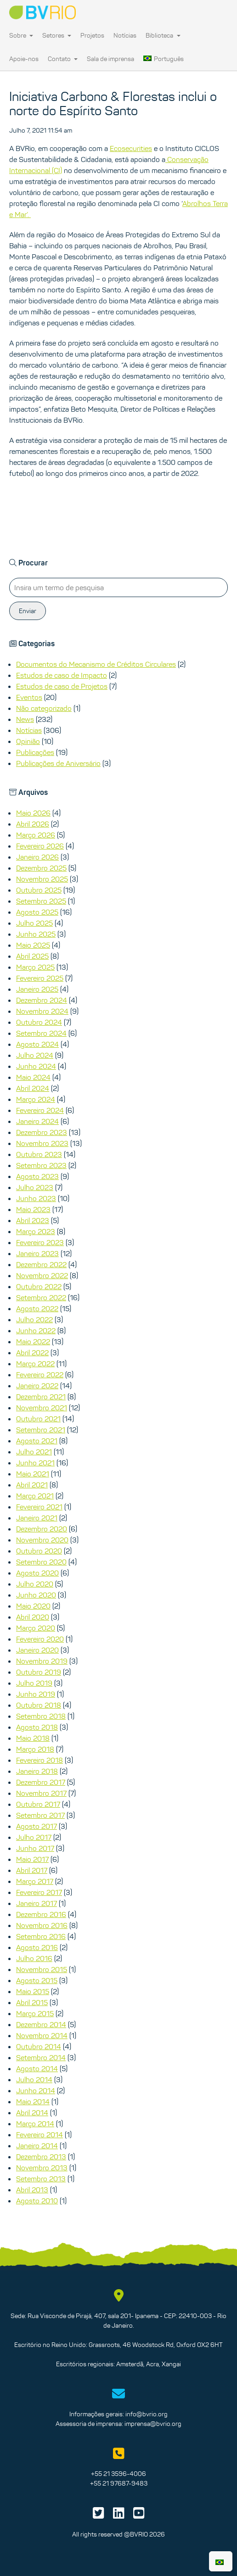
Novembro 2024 (42, 1011)
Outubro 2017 (38, 1804)
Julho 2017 (33, 1837)
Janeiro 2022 (37, 1385)
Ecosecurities (131, 148)
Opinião (28, 741)
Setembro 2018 (41, 1716)
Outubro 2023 (39, 1154)
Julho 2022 (34, 1319)
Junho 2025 (36, 934)
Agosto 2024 (37, 1044)
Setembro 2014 (41, 2057)
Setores (56, 35)
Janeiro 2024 (37, 1121)
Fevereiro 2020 (40, 1638)
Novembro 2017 (41, 1793)
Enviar (27, 611)
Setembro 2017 (40, 1815)
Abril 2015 (32, 2002)
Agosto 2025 (37, 911)
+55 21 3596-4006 (118, 2474)
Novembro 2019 (42, 1660)
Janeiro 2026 (37, 856)
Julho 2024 (34, 1055)
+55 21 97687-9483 (118, 2483)
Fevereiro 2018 (39, 1760)
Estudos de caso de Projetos (61, 686)
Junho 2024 (36, 1066)
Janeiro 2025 (37, 989)
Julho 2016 (34, 1958)
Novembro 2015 (41, 1969)
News (25, 719)
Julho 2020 (34, 1583)
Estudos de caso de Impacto (61, 675)
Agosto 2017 (36, 1826)
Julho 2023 (34, 1187)
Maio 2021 (32, 1473)
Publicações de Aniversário (58, 763)
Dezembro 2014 (41, 2024)
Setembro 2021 (40, 1429)
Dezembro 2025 (41, 867)
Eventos (29, 697)
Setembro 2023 (41, 1165)
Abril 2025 (32, 956)
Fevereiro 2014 (39, 2134)
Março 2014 (35, 2123)
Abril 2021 (32, 1484)
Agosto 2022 (37, 1308)
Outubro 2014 (38, 2046)
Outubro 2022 (39, 1286)
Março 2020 (35, 1627)
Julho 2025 (34, 923)
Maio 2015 (32, 1991)
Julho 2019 (34, 1683)
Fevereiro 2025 (39, 978)
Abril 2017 (31, 1870)
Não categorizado (44, 708)
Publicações (35, 752)
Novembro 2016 (42, 1925)
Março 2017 (34, 1881)
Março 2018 (35, 1749)
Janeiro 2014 (37, 2145)
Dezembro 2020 (41, 1528)
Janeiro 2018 (37, 1771)
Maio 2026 (33, 812)
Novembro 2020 (42, 1539)
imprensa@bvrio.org (152, 2424)
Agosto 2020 (37, 1572)
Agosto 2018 (37, 1727)
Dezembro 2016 (41, 1914)
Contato (63, 59)
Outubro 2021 (38, 1418)
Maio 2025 (33, 945)
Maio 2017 (32, 1859)
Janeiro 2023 (37, 1253)
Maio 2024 (33, 1077)
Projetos (92, 35)
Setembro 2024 (41, 1033)
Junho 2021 (35, 1462)
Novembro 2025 (42, 878)
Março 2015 (35, 2013)
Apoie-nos (24, 59)
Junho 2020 (36, 1594)
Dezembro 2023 (41, 1132)
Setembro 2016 (41, 1936)
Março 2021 (35, 1495)
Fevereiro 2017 (39, 1892)
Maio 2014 (33, 2101)
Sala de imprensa (110, 59)
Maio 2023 (33, 1209)
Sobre (21, 35)
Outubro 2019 (38, 1671)
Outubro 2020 (39, 1550)
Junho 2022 (36, 1330)
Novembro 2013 (42, 2167)
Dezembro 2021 (41, 1396)
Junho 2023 (36, 1198)
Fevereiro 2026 (40, 845)
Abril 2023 (32, 1220)
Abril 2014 (32, 2112)
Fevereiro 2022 (39, 1374)
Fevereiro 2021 (39, 1506)
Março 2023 (35, 1231)
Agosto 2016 (37, 1947)
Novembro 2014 (42, 2035)
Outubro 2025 (39, 889)
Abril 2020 (32, 1616)
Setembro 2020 (41, 1561)
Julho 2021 (34, 1451)
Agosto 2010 (37, 2200)
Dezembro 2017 (40, 1782)
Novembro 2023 (42, 1143)
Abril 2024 (32, 1088)
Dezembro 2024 (41, 1000)
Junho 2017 (35, 1848)
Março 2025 (35, 967)
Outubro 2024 (39, 1022)
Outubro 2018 (38, 1705)
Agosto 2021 (36, 1440)
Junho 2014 (35, 2090)
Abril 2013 (32, 2189)
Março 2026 (35, 834)
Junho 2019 (35, 1694)
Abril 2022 (32, 1352)
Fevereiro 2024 (40, 1110)
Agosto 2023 (37, 1176)
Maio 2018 (33, 1738)
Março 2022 (35, 1363)
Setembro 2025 (41, 900)
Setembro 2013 (41, 2178)
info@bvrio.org (146, 2414)
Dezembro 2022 (41, 1264)
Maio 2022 (33, 1341)
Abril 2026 (32, 823)
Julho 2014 (34, 2079)
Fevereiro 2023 (40, 1242)
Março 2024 (35, 1099)
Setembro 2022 (41, 1297)
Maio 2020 (33, 1605)
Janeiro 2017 (36, 1903)
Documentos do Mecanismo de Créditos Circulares (96, 664)
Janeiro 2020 (37, 1649)
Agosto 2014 (37, 2068)
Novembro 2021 (41, 1407)
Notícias (124, 35)
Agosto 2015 (36, 1980)
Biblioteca (163, 35)
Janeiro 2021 (36, 1517)
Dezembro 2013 (41, 2156)
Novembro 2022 (42, 1275)
